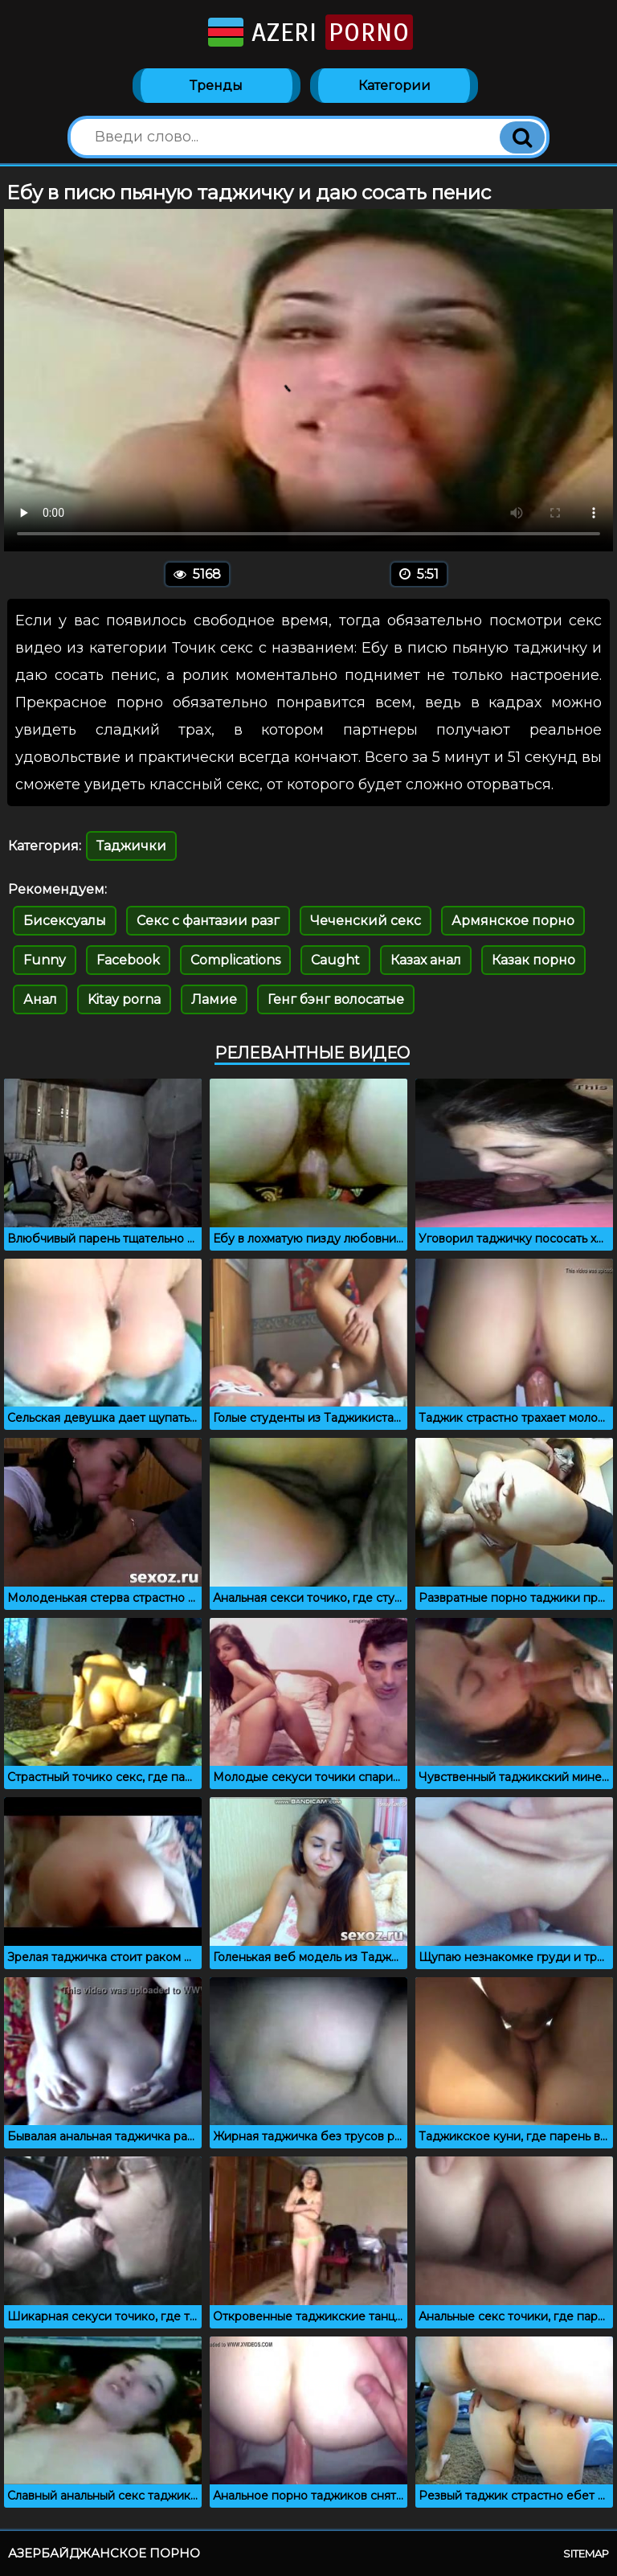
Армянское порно (513, 920)
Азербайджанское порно (104, 2553)
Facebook (128, 960)
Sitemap (586, 2553)
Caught (335, 960)
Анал (40, 999)
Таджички (131, 846)
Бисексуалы (64, 920)
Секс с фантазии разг (208, 920)
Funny (44, 960)
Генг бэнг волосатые (336, 999)
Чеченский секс (365, 920)
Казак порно (533, 960)
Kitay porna (124, 999)
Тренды (216, 85)
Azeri (309, 32)
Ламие (214, 999)
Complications (235, 960)
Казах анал (425, 960)
